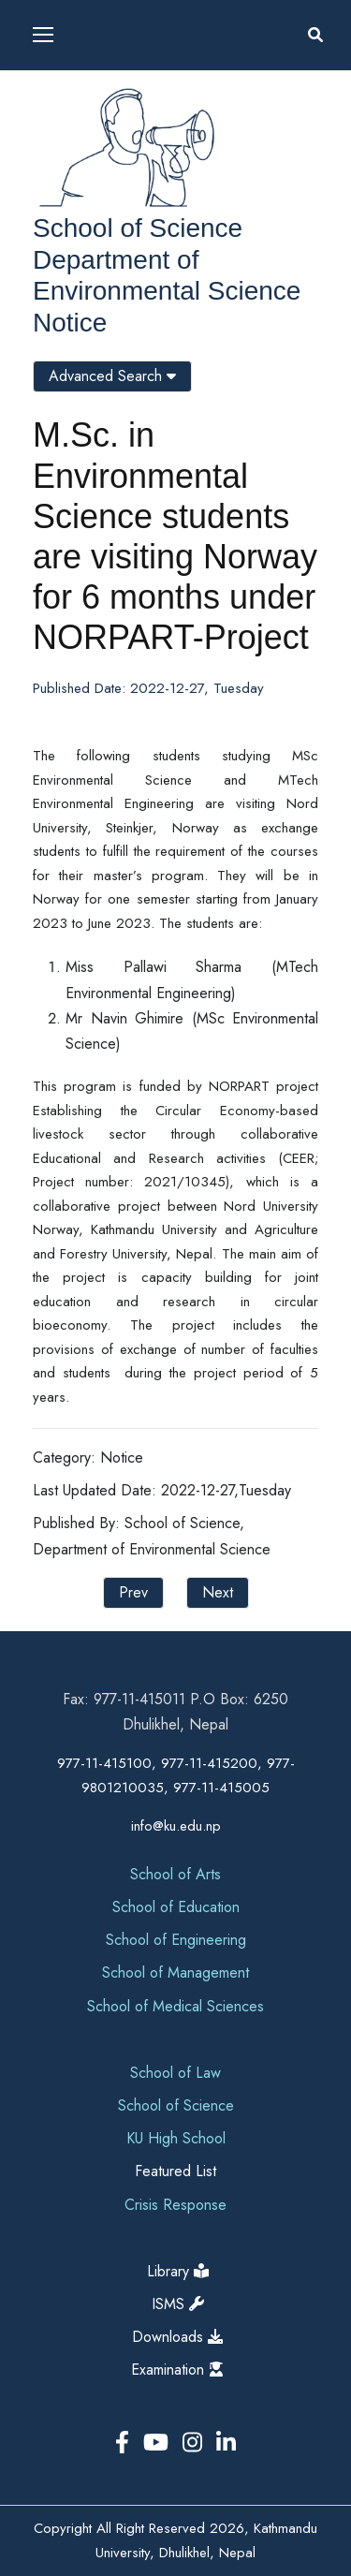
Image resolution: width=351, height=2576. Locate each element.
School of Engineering (176, 1939)
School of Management (175, 1972)
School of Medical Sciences (175, 2006)
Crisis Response (175, 2204)
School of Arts (175, 1874)
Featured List (175, 2171)
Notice (70, 322)
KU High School (176, 2138)
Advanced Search (112, 376)
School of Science (137, 228)
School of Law (175, 2072)
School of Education (176, 1907)
